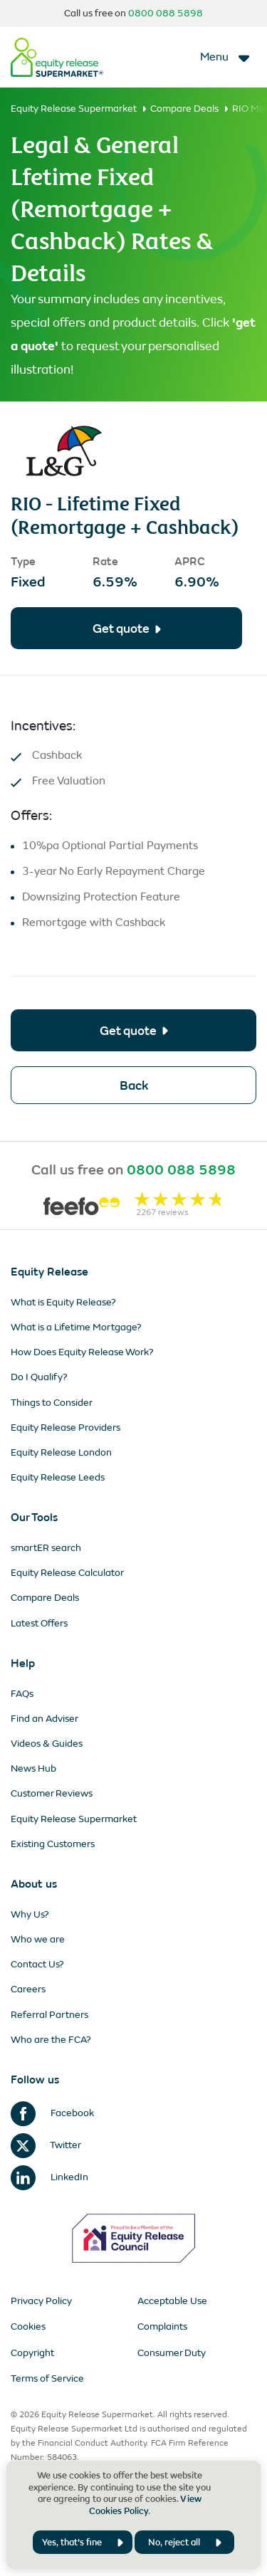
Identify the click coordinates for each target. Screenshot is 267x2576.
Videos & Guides (47, 1744)
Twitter (46, 2145)
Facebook (52, 2113)
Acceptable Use (172, 2301)
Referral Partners (49, 2015)
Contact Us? (37, 1964)
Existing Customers (53, 1844)
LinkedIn (49, 2177)
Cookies (28, 2326)
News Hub (33, 1768)
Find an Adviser (44, 1719)
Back (134, 1085)
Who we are (38, 1939)
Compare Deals (184, 108)
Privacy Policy (41, 2301)
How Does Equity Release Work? (82, 1352)
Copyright (32, 2353)
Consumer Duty (171, 2353)
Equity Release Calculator (67, 1573)
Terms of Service (47, 2378)
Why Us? (30, 1914)
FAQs (22, 1694)
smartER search (46, 1548)
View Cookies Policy (145, 2505)
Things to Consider (52, 1403)
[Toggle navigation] (226, 57)
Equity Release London (61, 1452)
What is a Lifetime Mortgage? (76, 1327)
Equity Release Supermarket (74, 108)
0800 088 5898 (165, 13)
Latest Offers (39, 1623)
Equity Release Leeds (58, 1477)
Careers (28, 1989)
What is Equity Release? (63, 1302)
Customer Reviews (52, 1793)
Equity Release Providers (65, 1427)
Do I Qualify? (39, 1377)
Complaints (162, 2326)
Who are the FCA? (51, 2040)
